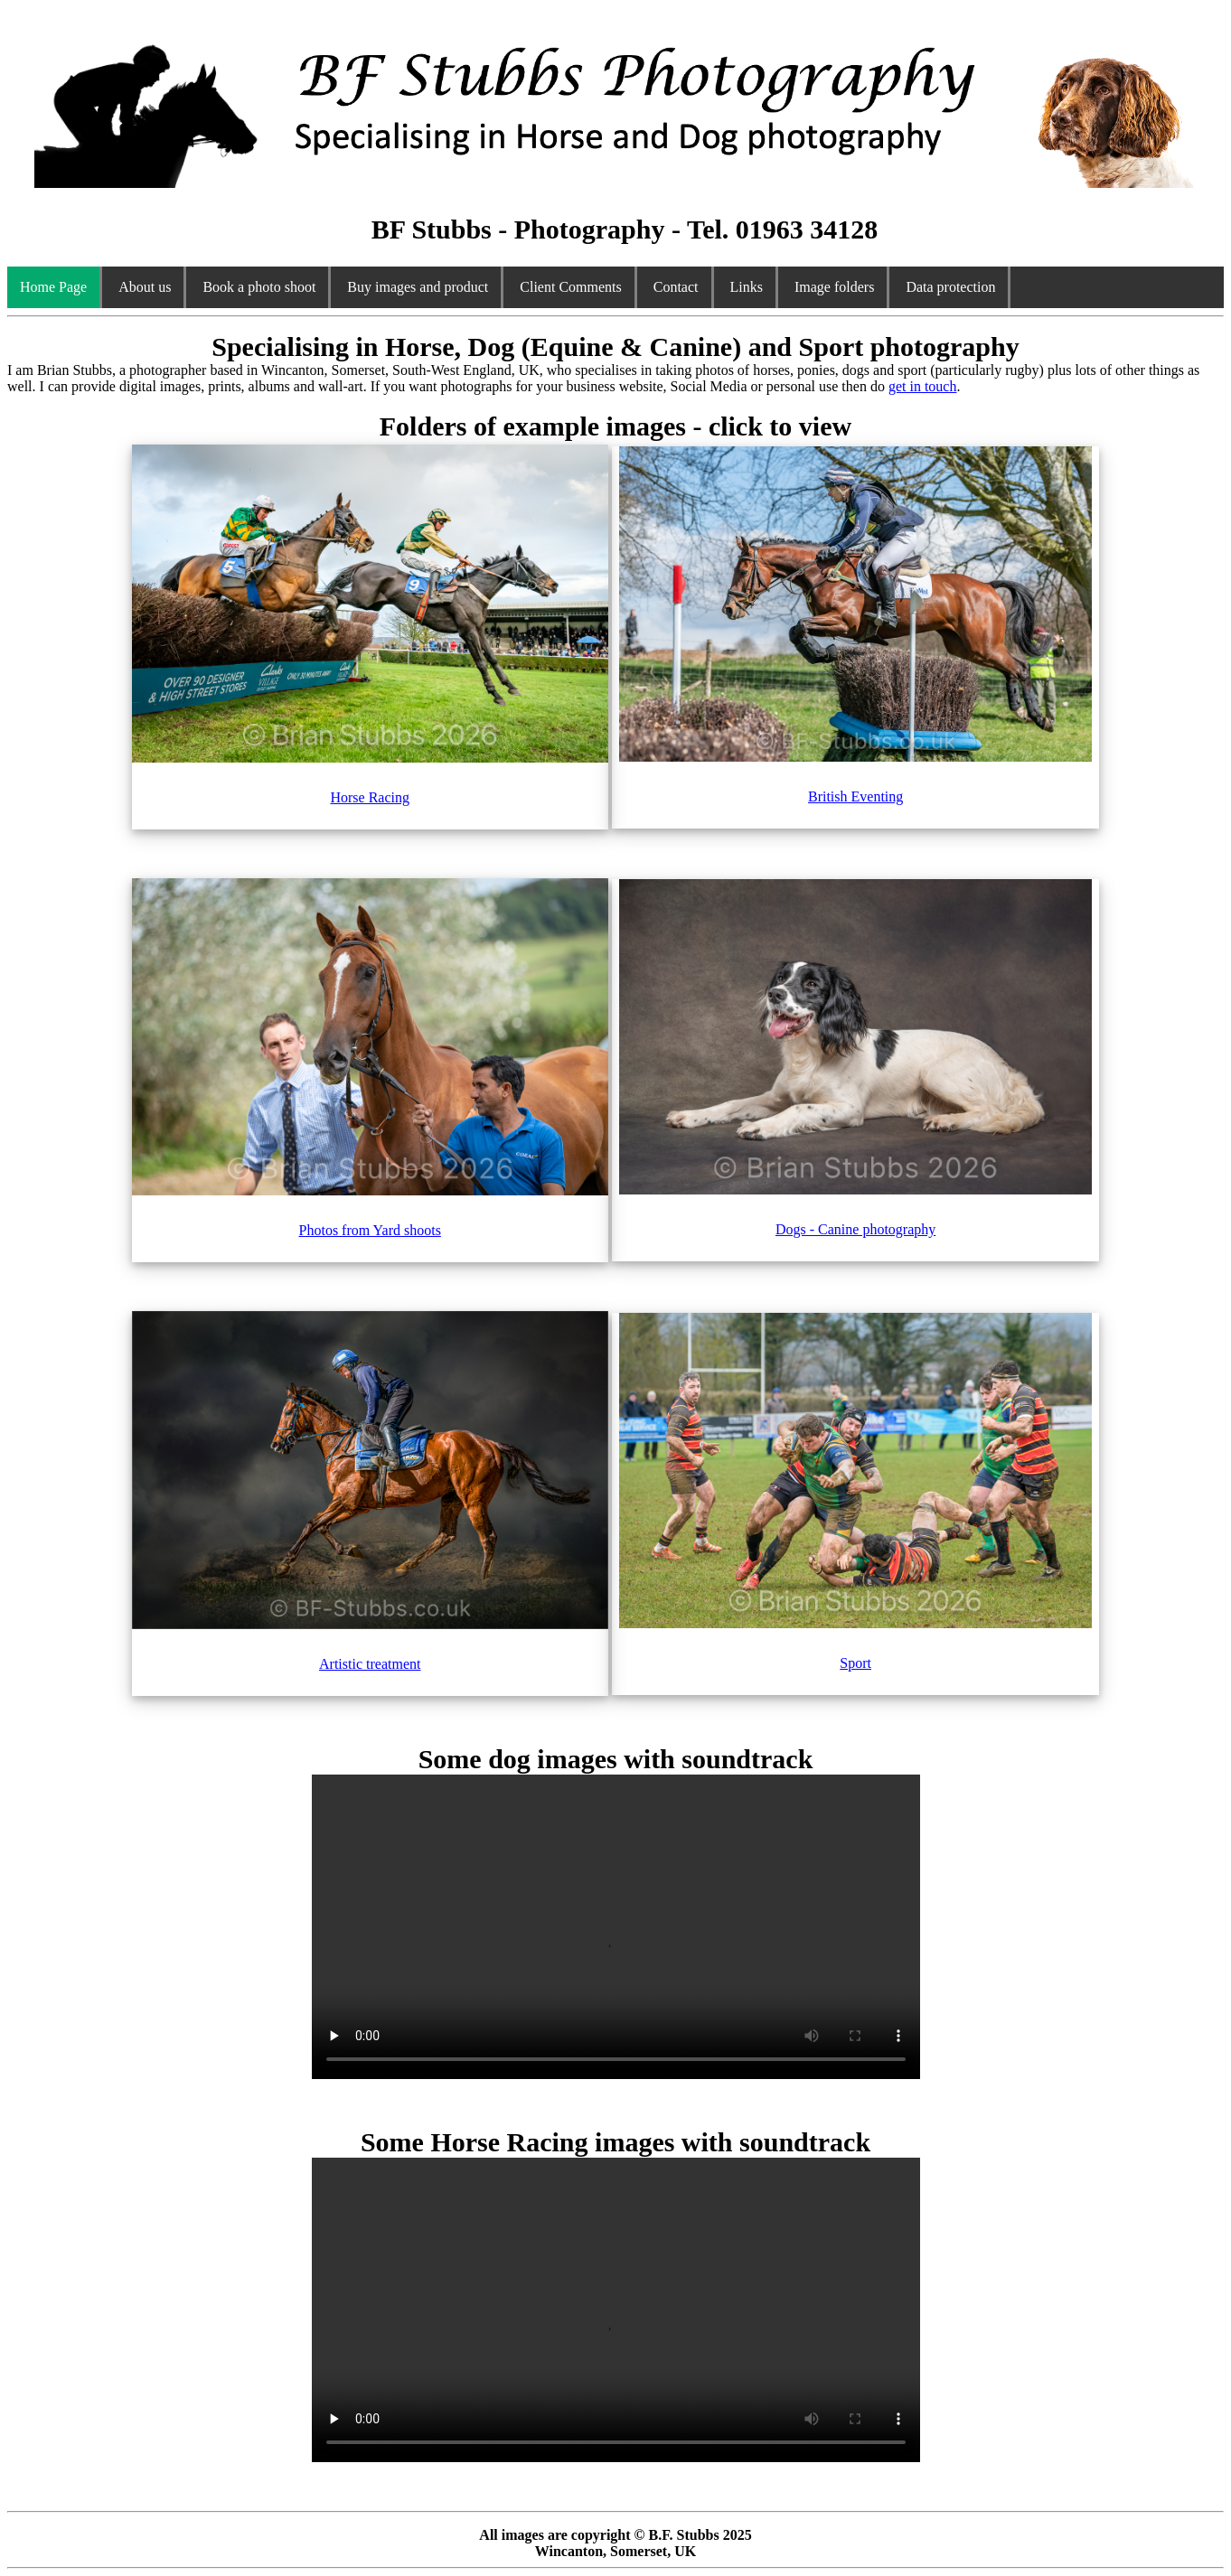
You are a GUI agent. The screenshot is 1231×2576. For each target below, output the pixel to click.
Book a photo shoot (258, 287)
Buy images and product (417, 287)
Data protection (950, 287)
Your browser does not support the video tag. (616, 1927)
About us (144, 287)
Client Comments (570, 287)
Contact (676, 287)
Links (746, 287)
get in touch (922, 386)
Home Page (53, 287)
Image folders (834, 287)
